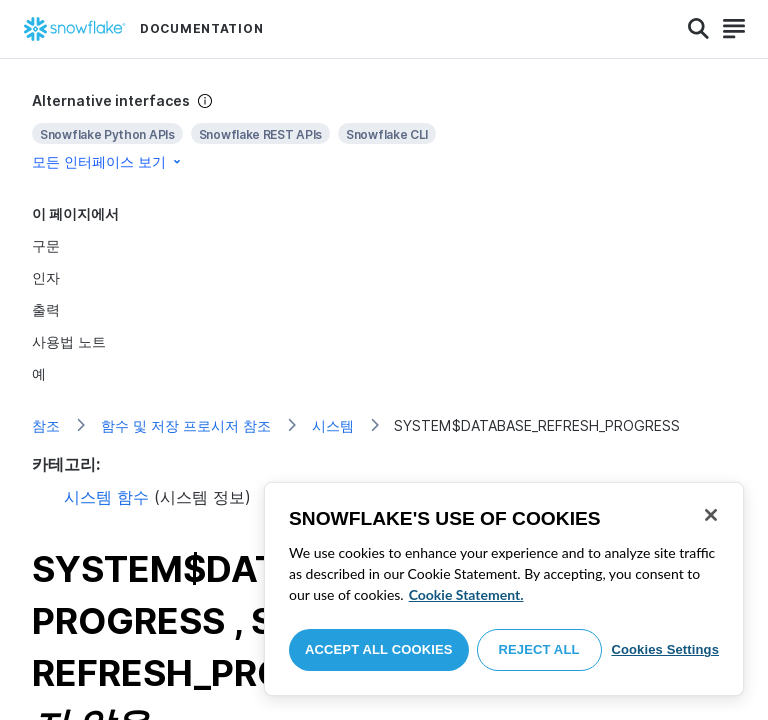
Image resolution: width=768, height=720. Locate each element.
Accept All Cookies (379, 649)
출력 (46, 309)
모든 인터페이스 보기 (108, 161)
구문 (46, 245)
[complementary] (384, 131)
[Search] (698, 29)
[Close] (711, 515)
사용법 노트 (69, 341)
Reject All (539, 649)
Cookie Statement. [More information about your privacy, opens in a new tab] (466, 594)
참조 (46, 425)
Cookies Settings (665, 649)
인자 (46, 277)
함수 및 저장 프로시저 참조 (186, 425)
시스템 (333, 425)
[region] (504, 589)
